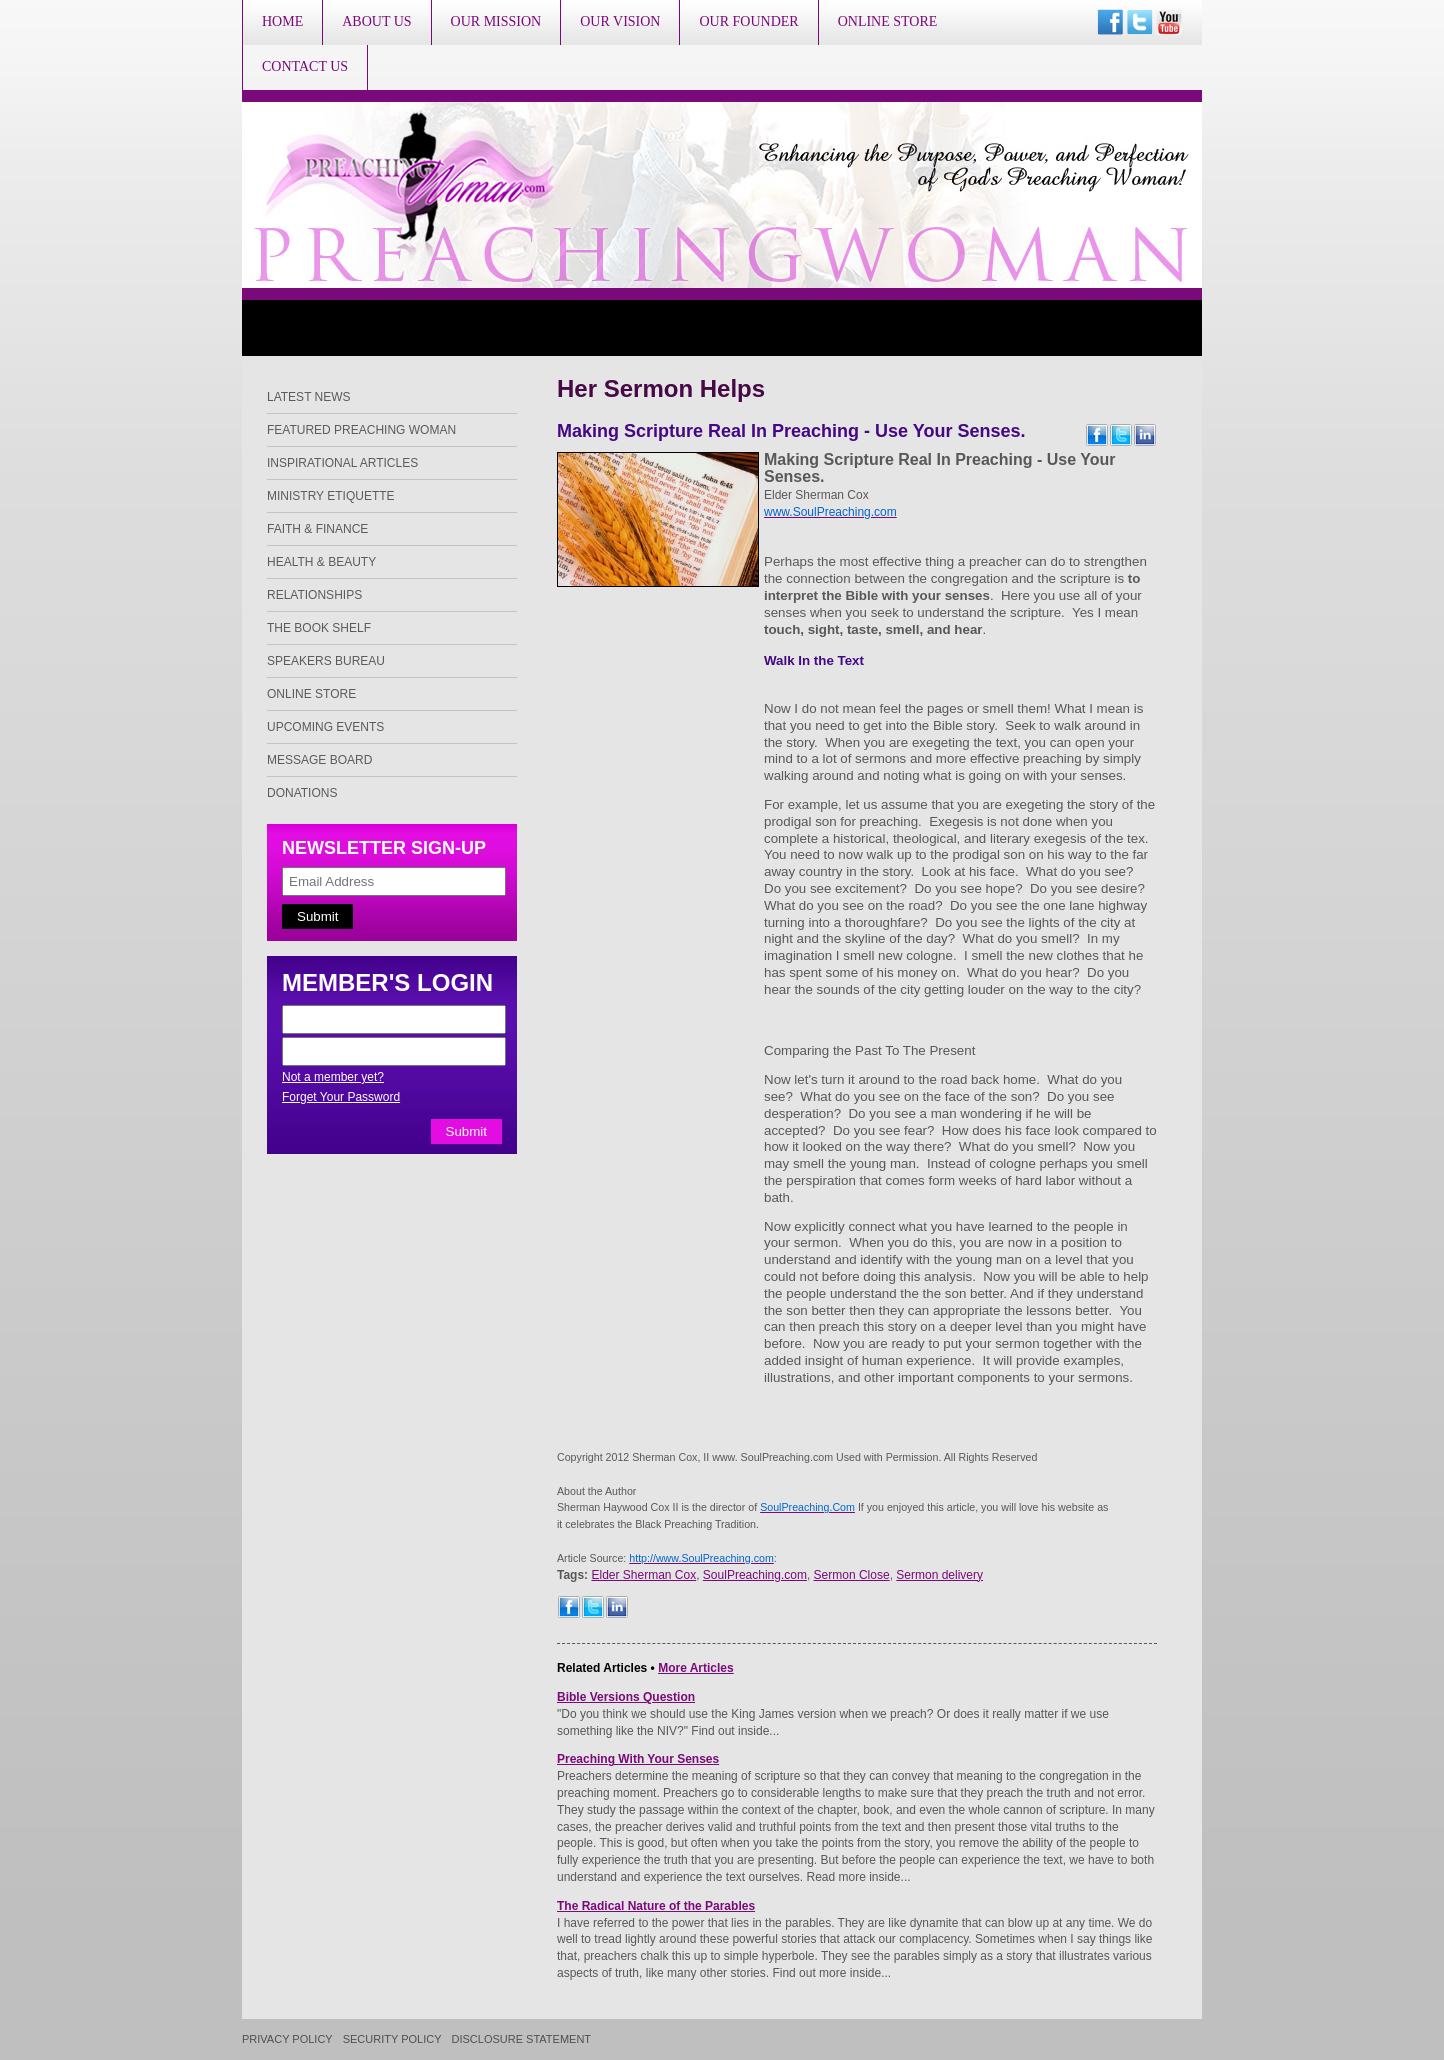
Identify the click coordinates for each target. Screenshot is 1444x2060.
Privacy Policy (287, 2039)
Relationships (314, 595)
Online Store (888, 21)
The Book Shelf (319, 628)
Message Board (319, 760)
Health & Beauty (321, 562)
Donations (302, 793)
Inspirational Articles (342, 463)
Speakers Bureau (326, 661)
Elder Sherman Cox (643, 1575)
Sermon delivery (939, 1575)
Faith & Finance (317, 529)
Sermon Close (852, 1575)
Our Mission (496, 21)
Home (282, 21)
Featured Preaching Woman (361, 430)
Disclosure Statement (522, 2039)
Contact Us (305, 66)
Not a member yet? (333, 1077)
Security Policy (392, 2039)
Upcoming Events (325, 727)
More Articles (696, 1668)
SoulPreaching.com (755, 1575)
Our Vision (620, 21)
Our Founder (748, 21)
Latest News (309, 397)
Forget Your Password (341, 1097)
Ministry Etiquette (331, 496)
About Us (376, 21)
